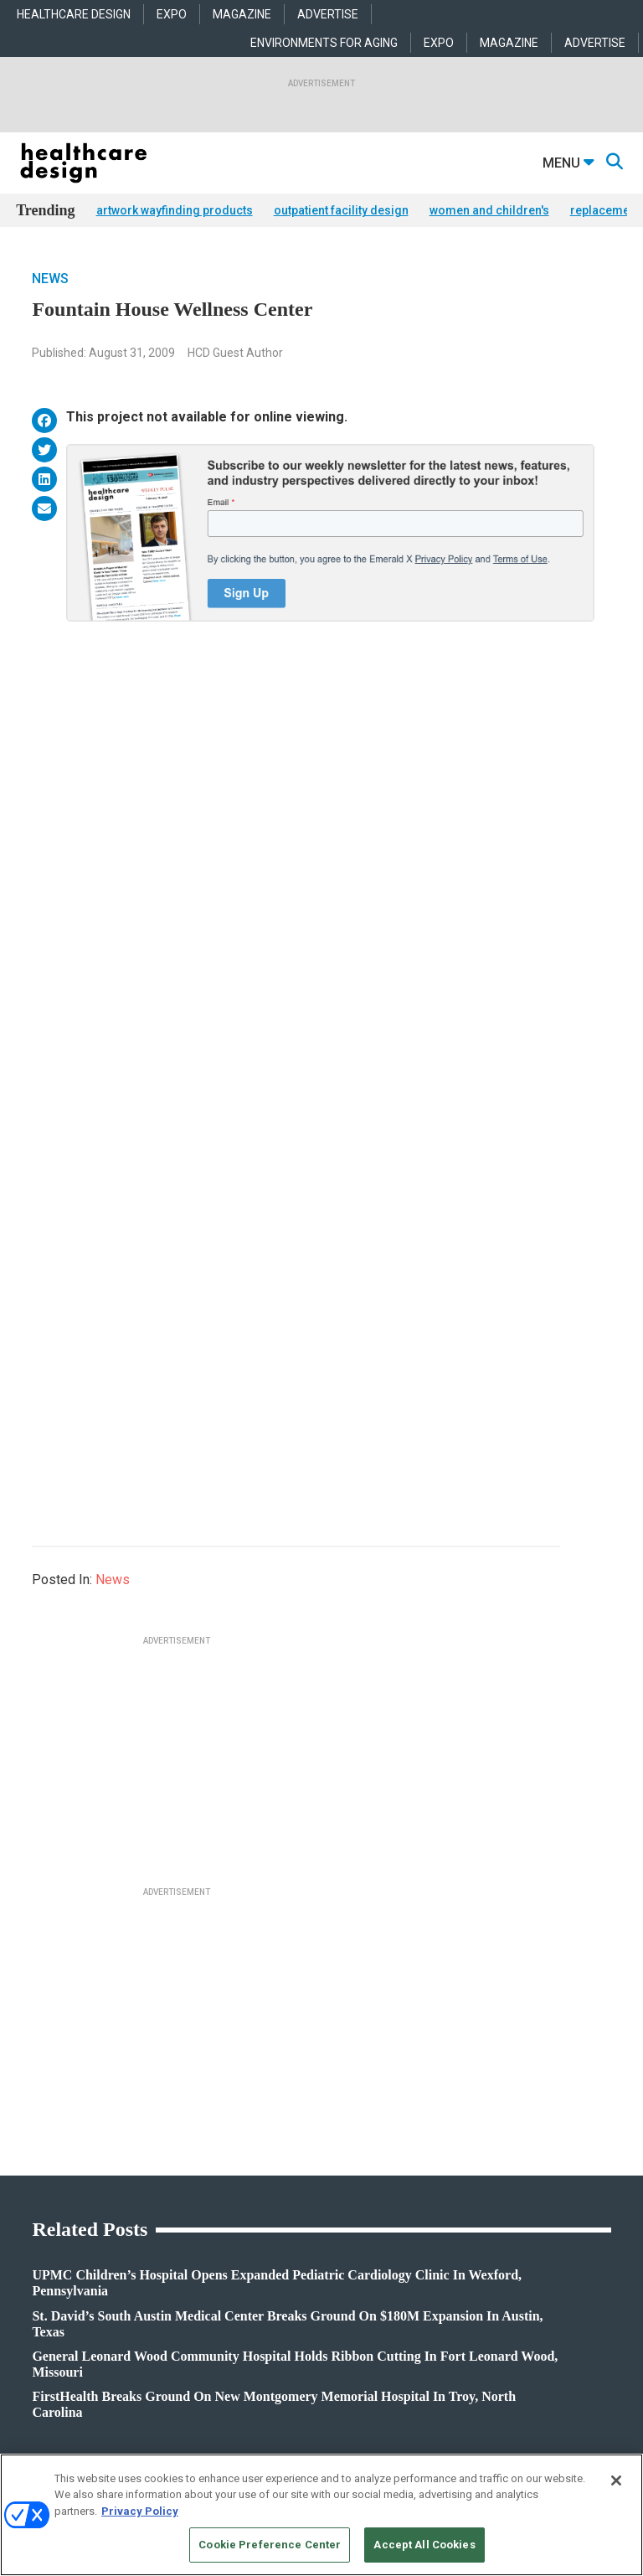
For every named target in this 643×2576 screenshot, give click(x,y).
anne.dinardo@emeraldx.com (84, 2352)
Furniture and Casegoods (479, 2214)
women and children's (489, 210)
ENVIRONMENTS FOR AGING (324, 43)
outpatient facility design (341, 210)
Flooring (442, 2193)
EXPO (172, 14)
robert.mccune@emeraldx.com (87, 2404)
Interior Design (251, 2214)
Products (36, 2151)
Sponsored (39, 2214)
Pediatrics (241, 2256)
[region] (321, 2515)
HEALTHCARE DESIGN (74, 14)
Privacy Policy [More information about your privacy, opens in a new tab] (139, 2511)
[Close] (616, 2480)
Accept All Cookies (424, 2544)
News (50, 279)
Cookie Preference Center (269, 2544)
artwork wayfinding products (174, 210)
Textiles (440, 2256)
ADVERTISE (327, 14)
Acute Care (242, 2151)
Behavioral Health (257, 2193)
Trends (31, 2193)
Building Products (464, 2172)
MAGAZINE (242, 14)
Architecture (245, 2172)
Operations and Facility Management (300, 2235)
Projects (33, 2172)
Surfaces (443, 2235)
